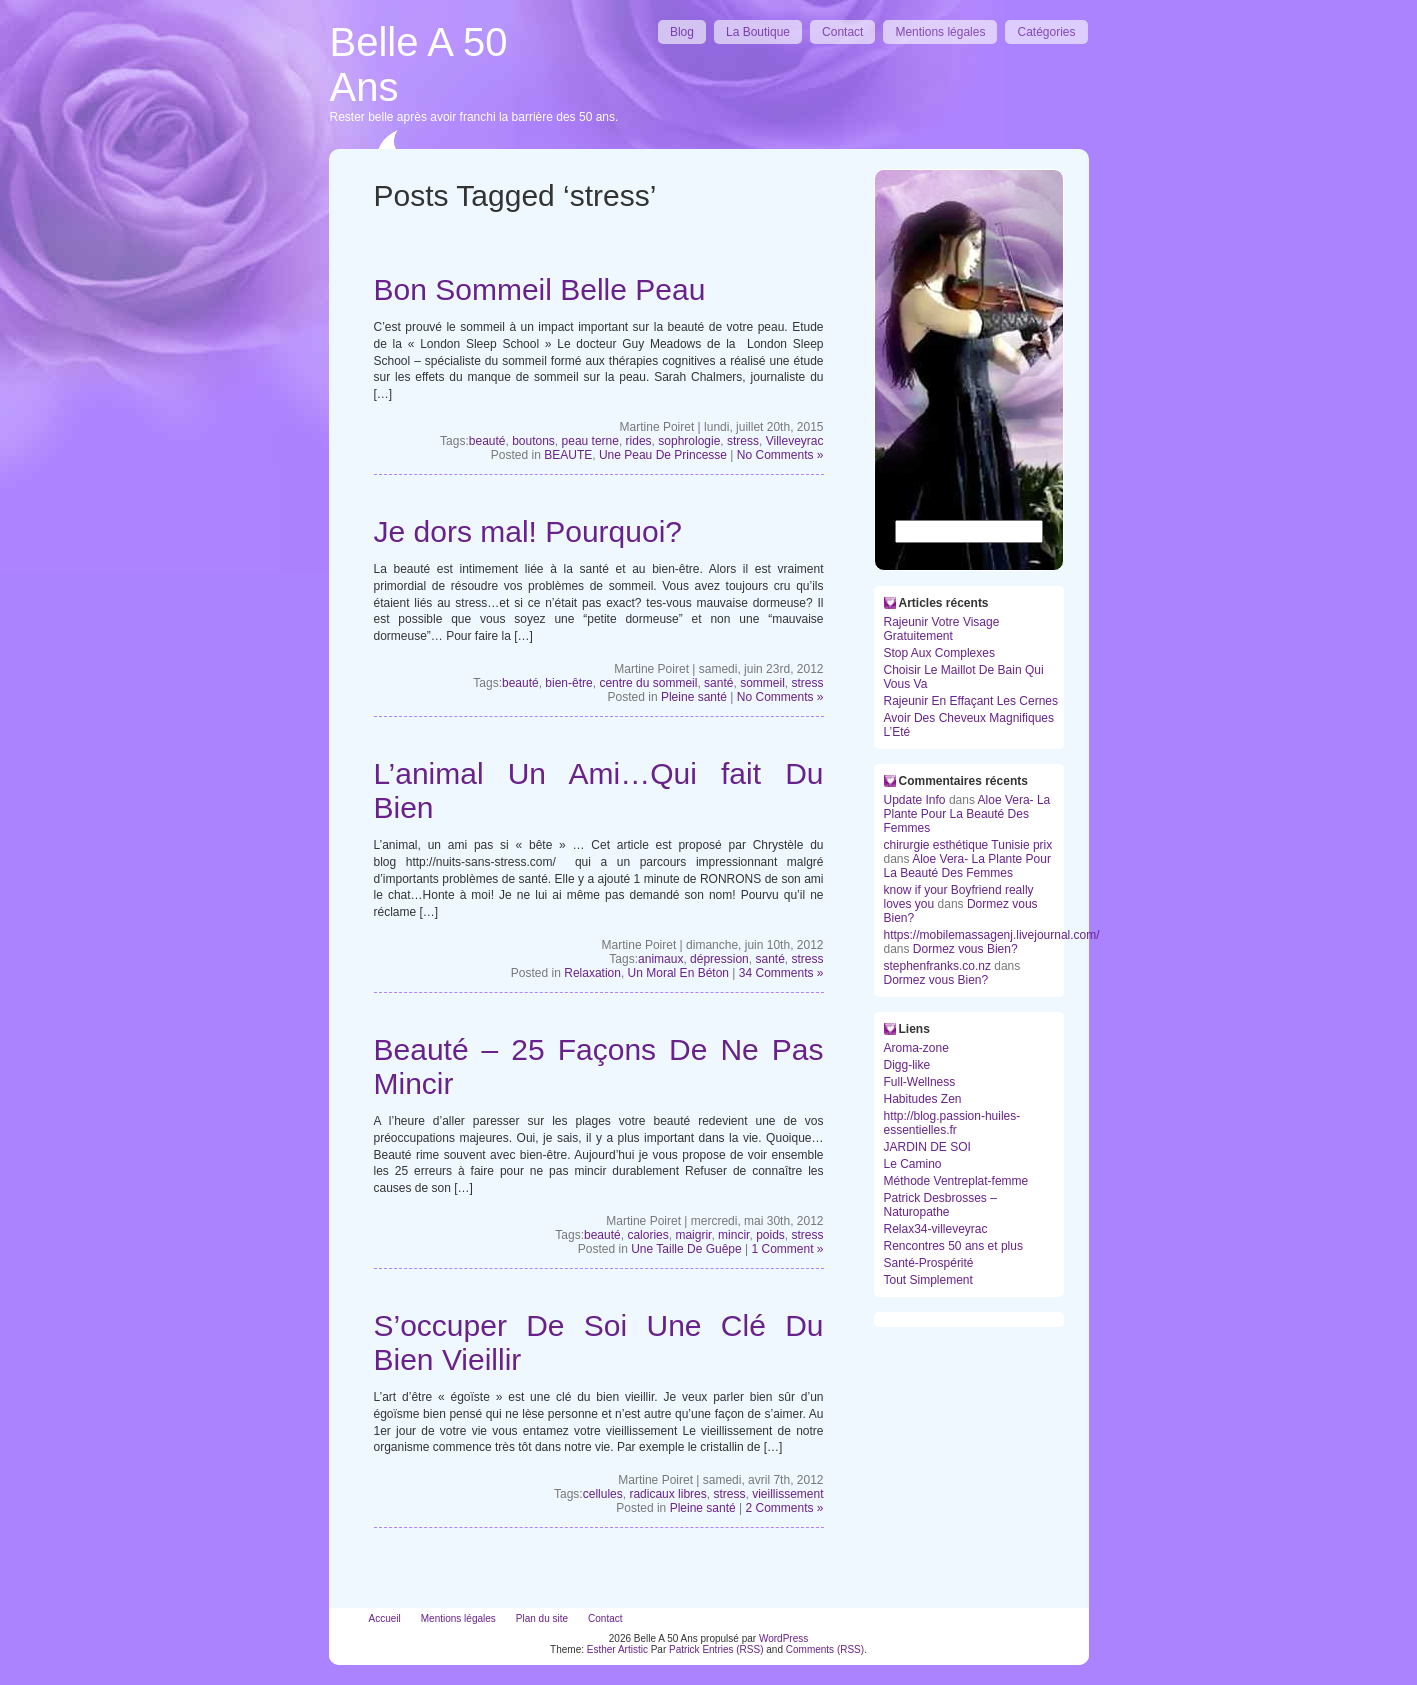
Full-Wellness (920, 1082)
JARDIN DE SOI (927, 1147)
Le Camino (913, 1164)
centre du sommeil (648, 683)
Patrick (684, 1649)
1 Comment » (787, 1249)
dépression (719, 959)
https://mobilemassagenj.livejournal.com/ (992, 935)
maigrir (693, 1235)
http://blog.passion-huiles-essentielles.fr (952, 1123)
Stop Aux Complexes (939, 653)
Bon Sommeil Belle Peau (540, 289)
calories (647, 1235)
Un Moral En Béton (678, 973)
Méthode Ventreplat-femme (956, 1181)
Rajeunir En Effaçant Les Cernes (971, 701)
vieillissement (787, 1494)
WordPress (783, 1638)
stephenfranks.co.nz (937, 966)
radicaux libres (667, 1494)
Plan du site (542, 1618)
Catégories (1046, 32)
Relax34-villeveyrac (936, 1229)
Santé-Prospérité (929, 1263)
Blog (682, 32)
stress (743, 441)
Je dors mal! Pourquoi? (528, 531)
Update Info (915, 800)
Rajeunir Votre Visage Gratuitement (942, 629)
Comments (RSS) (825, 1649)
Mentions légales (940, 32)
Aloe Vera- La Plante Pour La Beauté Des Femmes (967, 814)
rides (639, 441)
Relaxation (592, 973)
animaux (660, 959)
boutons (533, 441)
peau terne (590, 441)
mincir (733, 1235)
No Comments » (780, 455)
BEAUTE (568, 455)
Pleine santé (694, 697)
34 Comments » (781, 973)
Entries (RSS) (732, 1649)
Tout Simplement (928, 1280)
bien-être (568, 683)
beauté (487, 441)
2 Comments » (784, 1508)
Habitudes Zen (923, 1099)
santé (718, 683)
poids (770, 1235)
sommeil (762, 683)
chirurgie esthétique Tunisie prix (968, 845)
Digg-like (907, 1065)
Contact (842, 32)
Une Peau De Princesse (663, 455)
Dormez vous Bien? (965, 949)
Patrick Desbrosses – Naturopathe (940, 1205)
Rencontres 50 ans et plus (953, 1246)
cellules (603, 1494)
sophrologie (689, 441)
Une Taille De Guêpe (686, 1249)
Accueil (385, 1618)
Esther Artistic (617, 1649)
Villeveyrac (795, 441)
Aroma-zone (916, 1048)
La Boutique (758, 32)
